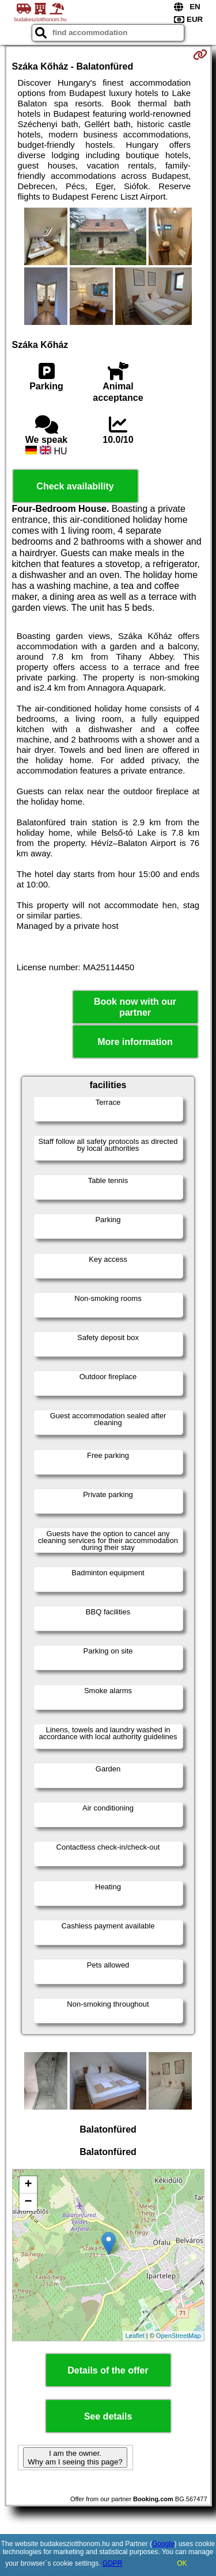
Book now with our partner (135, 1007)
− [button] (28, 2202)
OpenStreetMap (178, 2335)
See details (108, 2416)
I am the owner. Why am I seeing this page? (75, 2457)
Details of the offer (107, 2370)
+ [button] (28, 2185)
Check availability (74, 486)
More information (135, 1042)
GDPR (113, 2563)
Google (163, 2544)
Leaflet (135, 2335)
